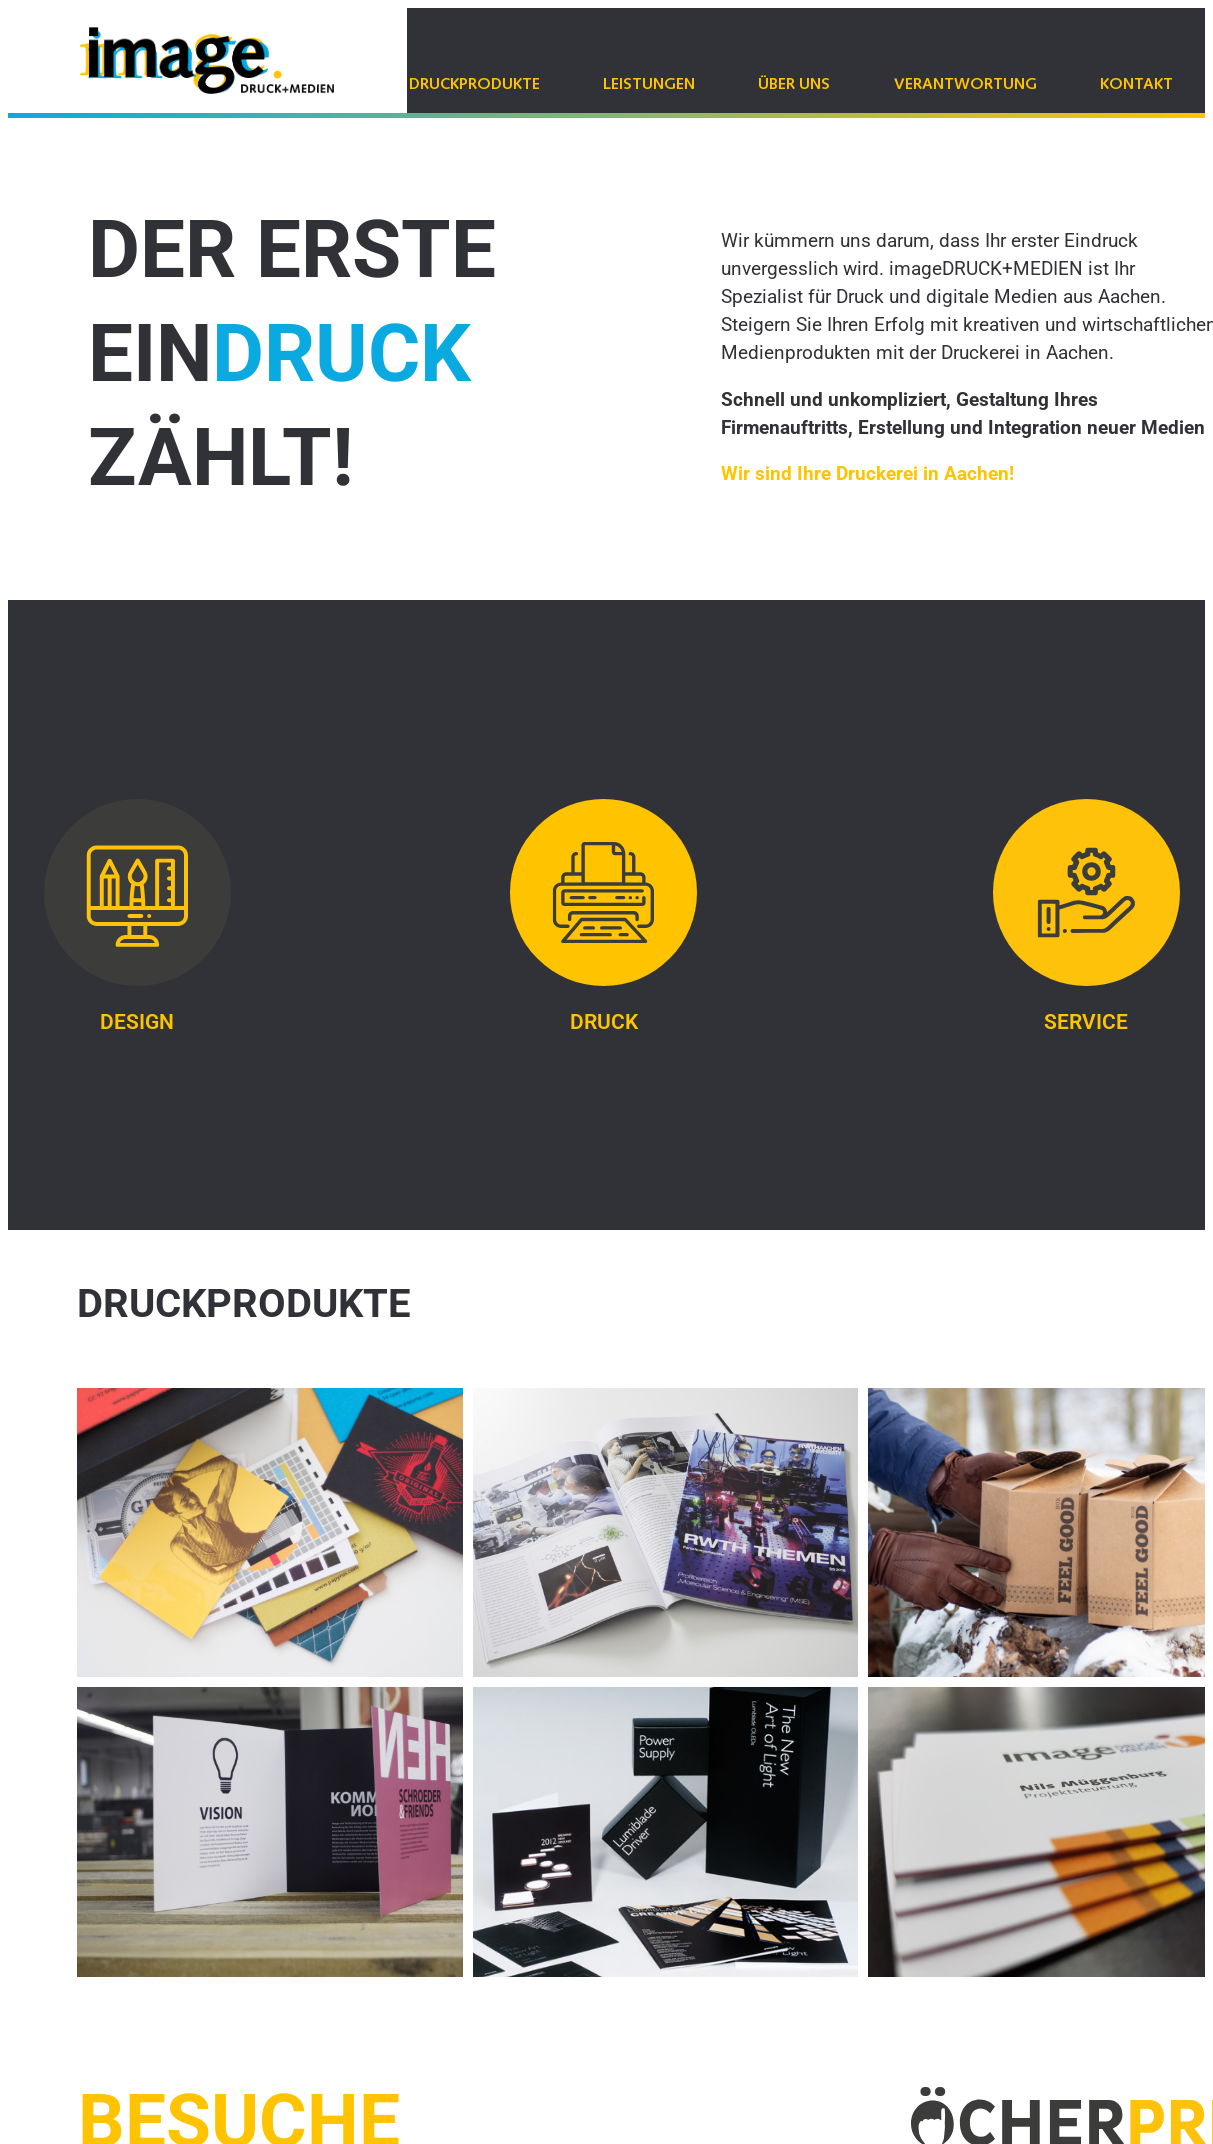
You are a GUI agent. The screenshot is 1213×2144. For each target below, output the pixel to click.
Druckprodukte (474, 85)
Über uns (794, 85)
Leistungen (649, 85)
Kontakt (1136, 85)
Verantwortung (965, 85)
